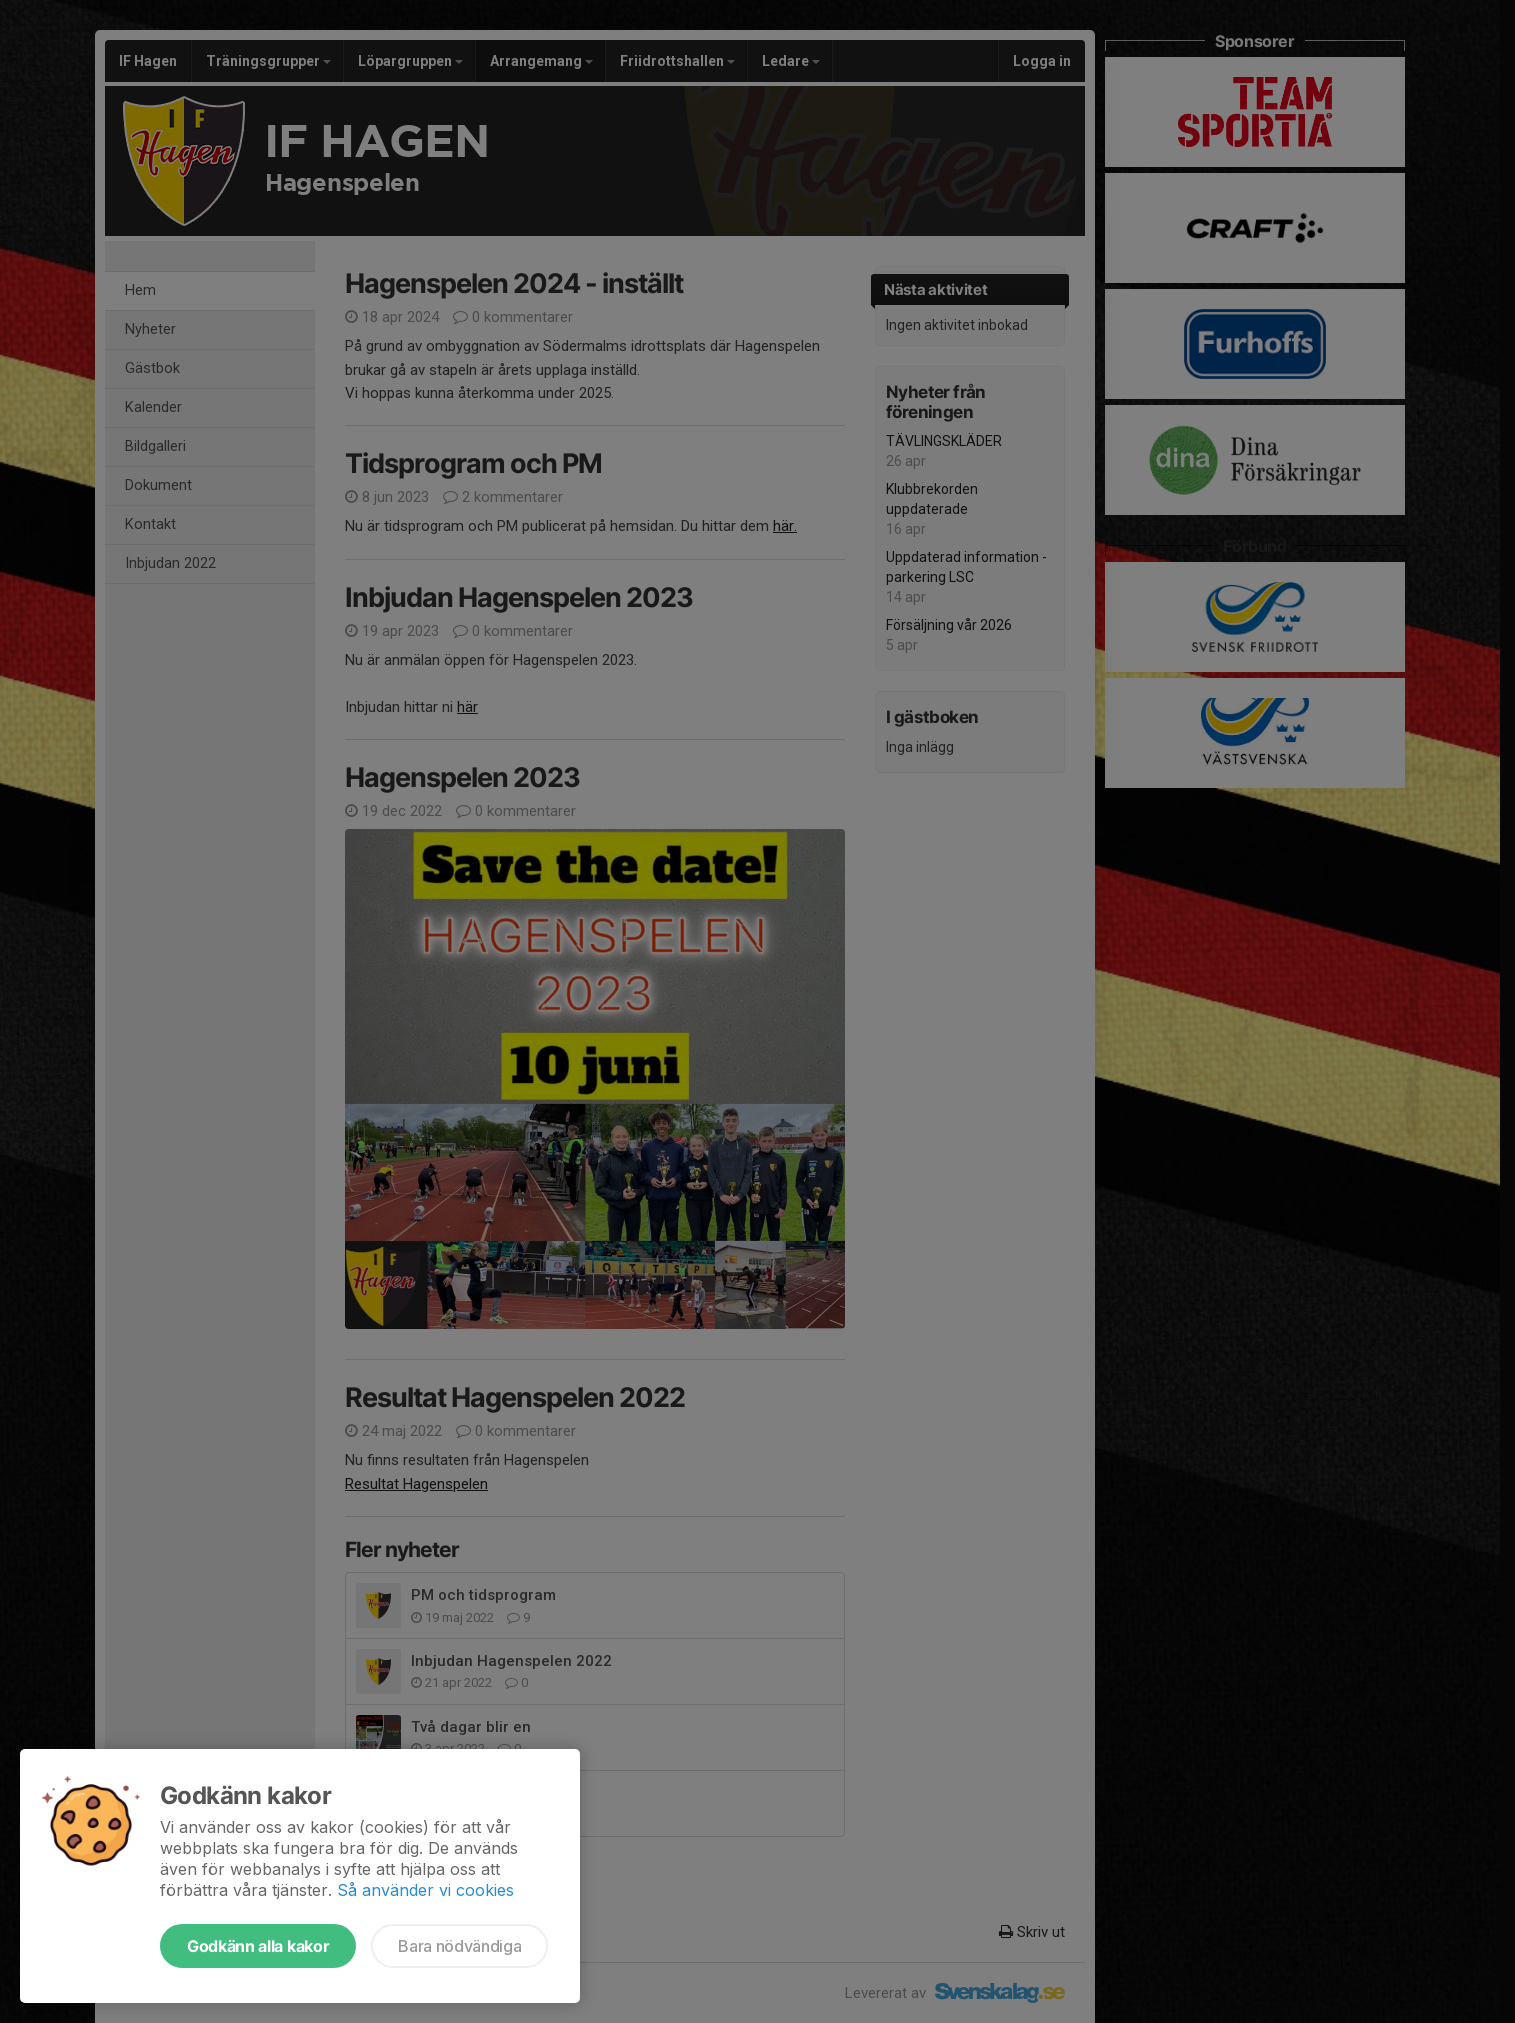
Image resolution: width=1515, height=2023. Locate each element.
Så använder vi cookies (425, 1890)
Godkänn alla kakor (258, 1946)
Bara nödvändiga (459, 1946)
